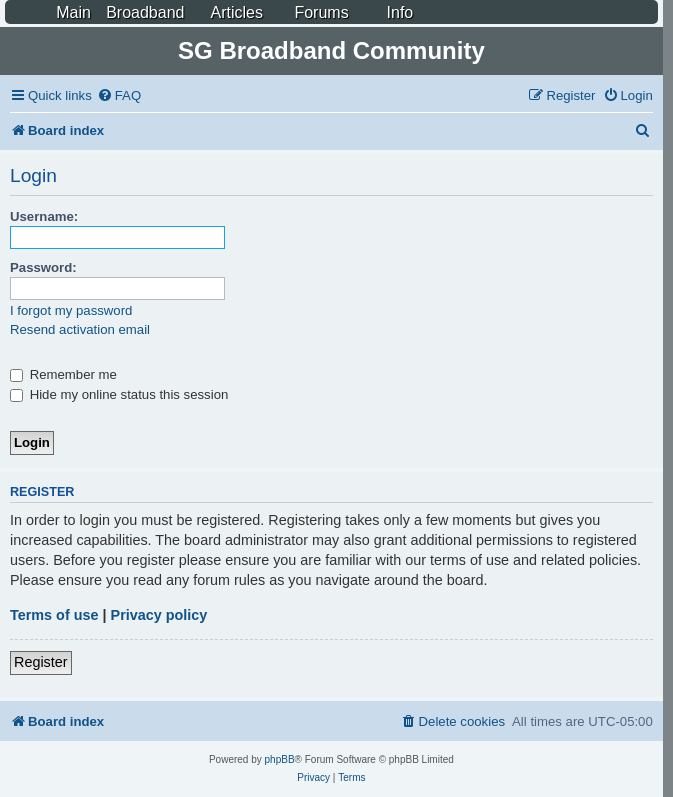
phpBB (280, 759)
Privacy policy (159, 615)
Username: (44, 216)
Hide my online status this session (119, 394)
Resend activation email (80, 329)
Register (41, 662)
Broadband (145, 12)
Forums (321, 12)
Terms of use (54, 615)
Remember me (63, 374)
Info (400, 12)
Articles (236, 12)
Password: (43, 267)
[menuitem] (119, 95)
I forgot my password (71, 310)
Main (73, 12)
